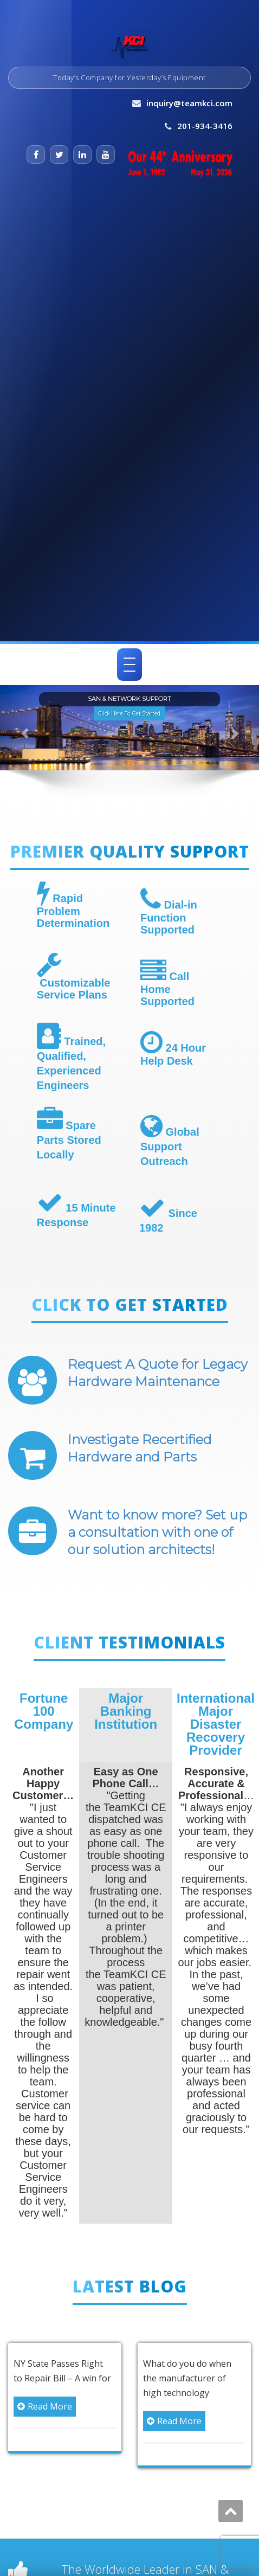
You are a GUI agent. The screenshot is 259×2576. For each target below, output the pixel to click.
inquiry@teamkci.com (189, 103)
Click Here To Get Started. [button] (129, 713)
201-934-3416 (204, 125)
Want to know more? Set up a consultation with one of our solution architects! (157, 1532)
